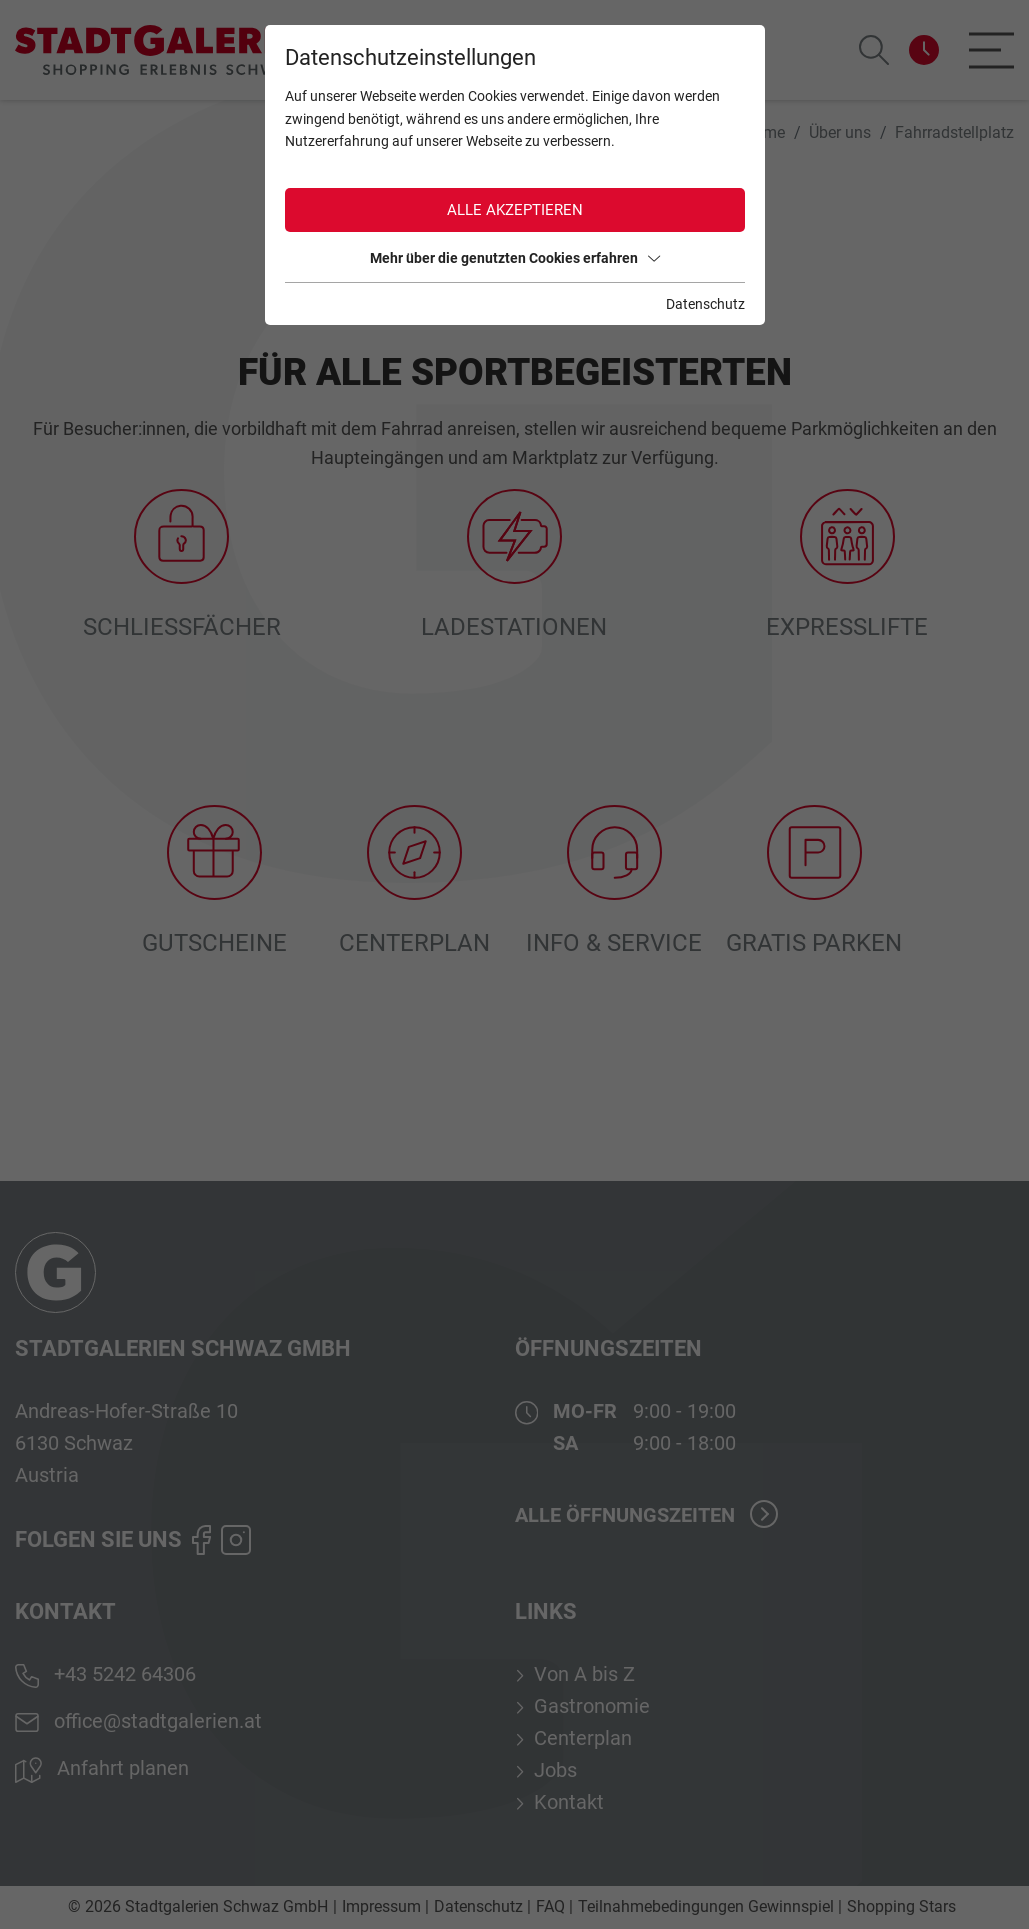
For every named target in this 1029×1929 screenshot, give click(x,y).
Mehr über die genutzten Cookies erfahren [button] (515, 258)
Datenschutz (705, 304)
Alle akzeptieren (515, 210)
